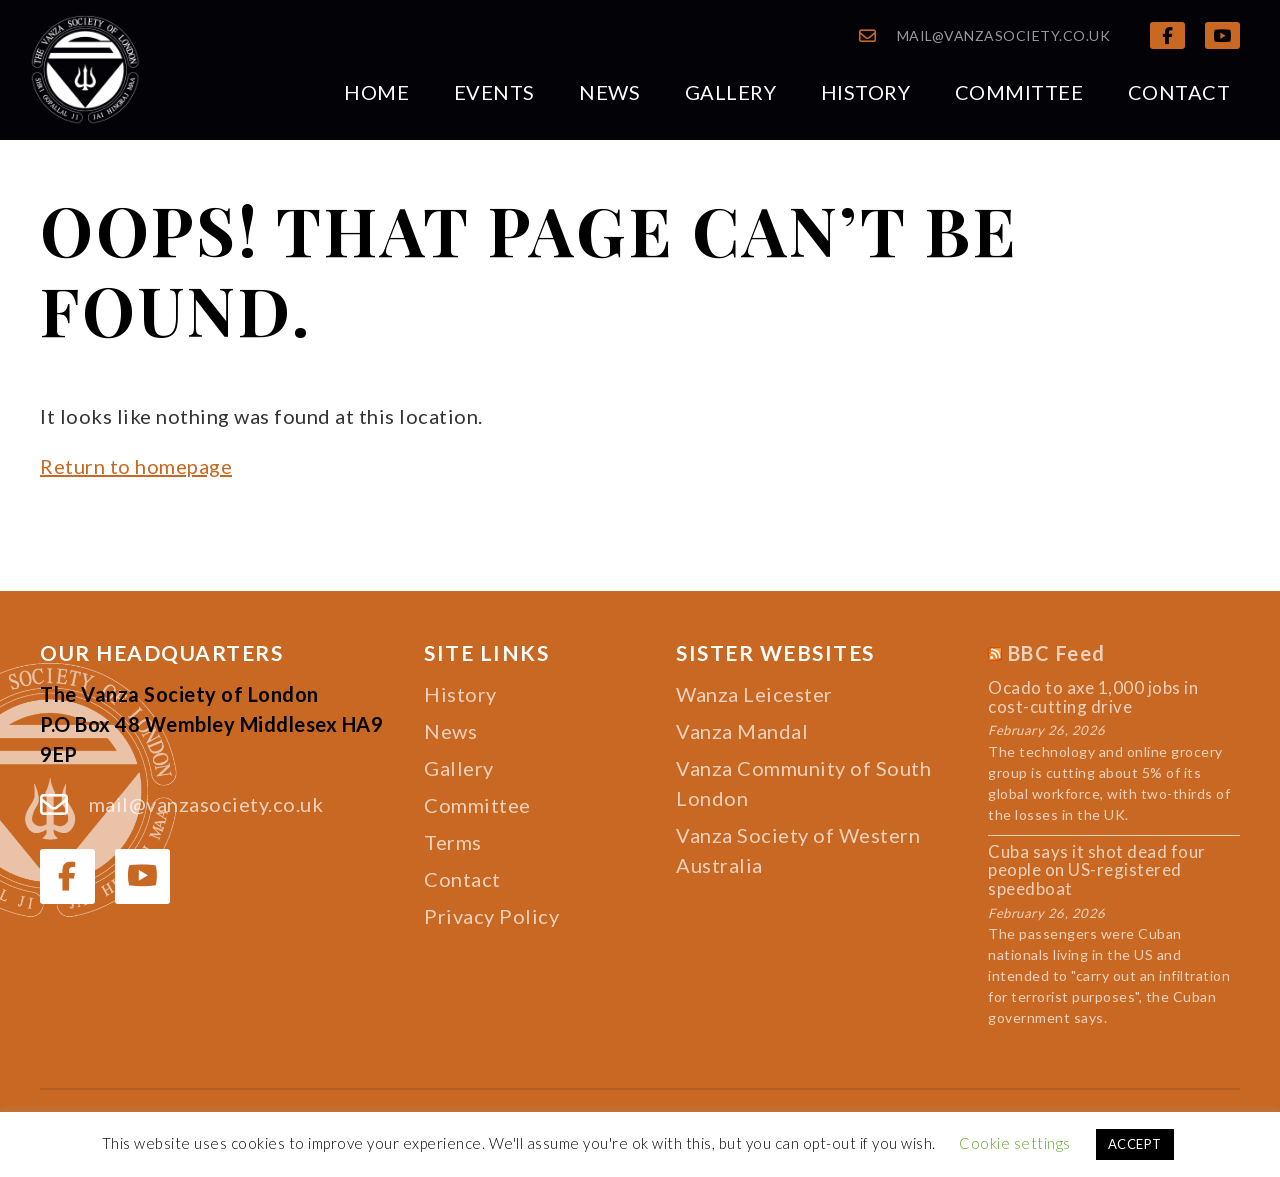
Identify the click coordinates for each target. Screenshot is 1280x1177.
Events (494, 92)
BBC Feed (1057, 653)
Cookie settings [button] (1015, 1143)
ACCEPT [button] (1135, 1144)
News (609, 92)
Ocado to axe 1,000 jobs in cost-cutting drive (1093, 697)
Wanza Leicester (754, 694)
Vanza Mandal (742, 731)
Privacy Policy (491, 916)
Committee (1019, 92)
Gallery (731, 92)
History (866, 92)
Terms (453, 842)
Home (376, 92)
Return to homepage (136, 466)
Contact (1179, 92)
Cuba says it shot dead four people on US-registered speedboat (1097, 871)
